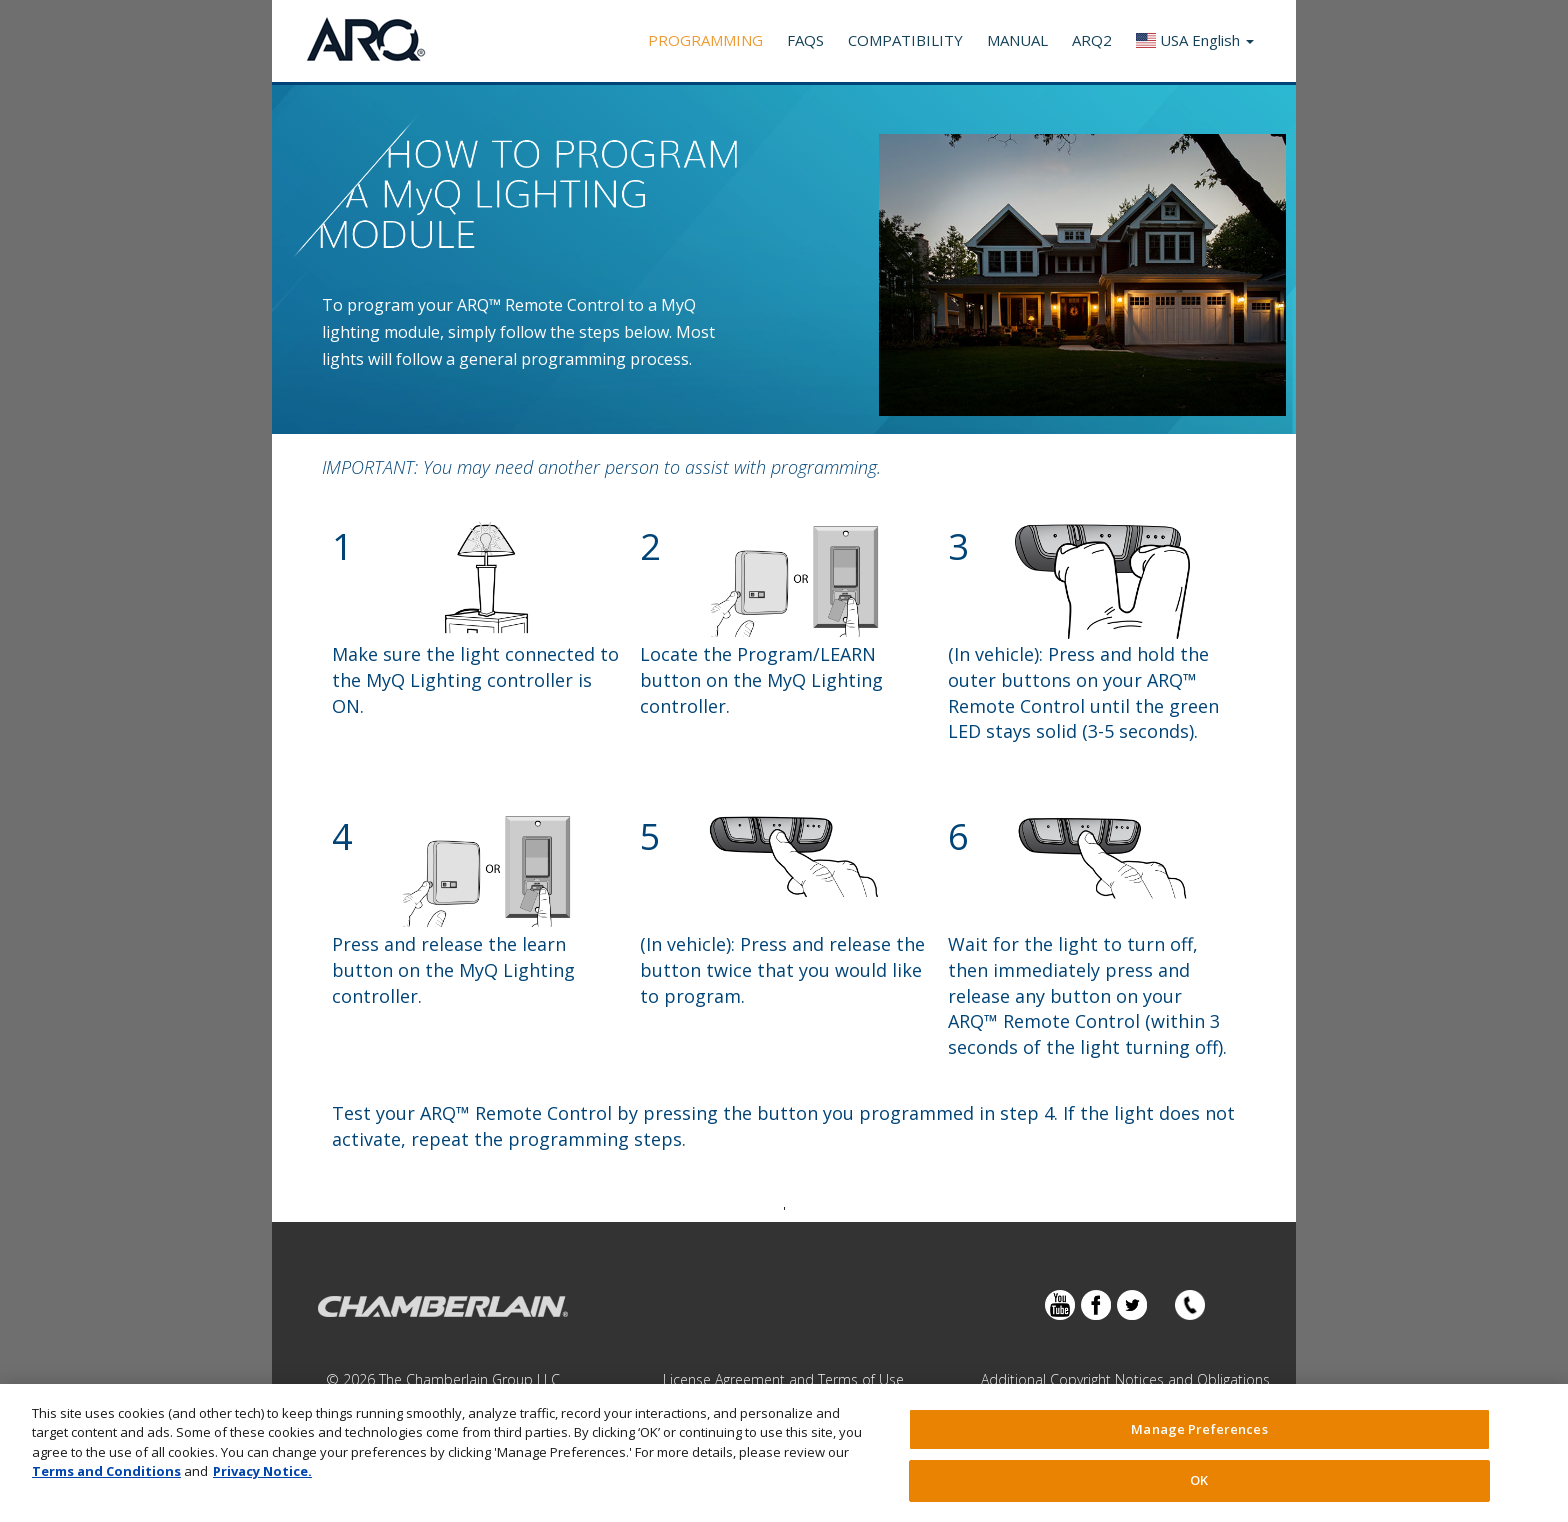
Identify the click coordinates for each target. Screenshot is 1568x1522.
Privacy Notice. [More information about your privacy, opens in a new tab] (262, 1471)
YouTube (1060, 1304)
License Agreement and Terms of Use (783, 1379)
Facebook (1096, 1304)
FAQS (805, 40)
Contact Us (1190, 1304)
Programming (705, 40)
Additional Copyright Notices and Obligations (1125, 1379)
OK (1199, 1480)
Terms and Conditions (106, 1471)
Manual (1017, 40)
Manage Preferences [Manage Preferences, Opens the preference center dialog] (1199, 1429)
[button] (1195, 41)
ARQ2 (1092, 40)
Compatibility (905, 40)
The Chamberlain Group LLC (469, 1379)
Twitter (1132, 1304)
